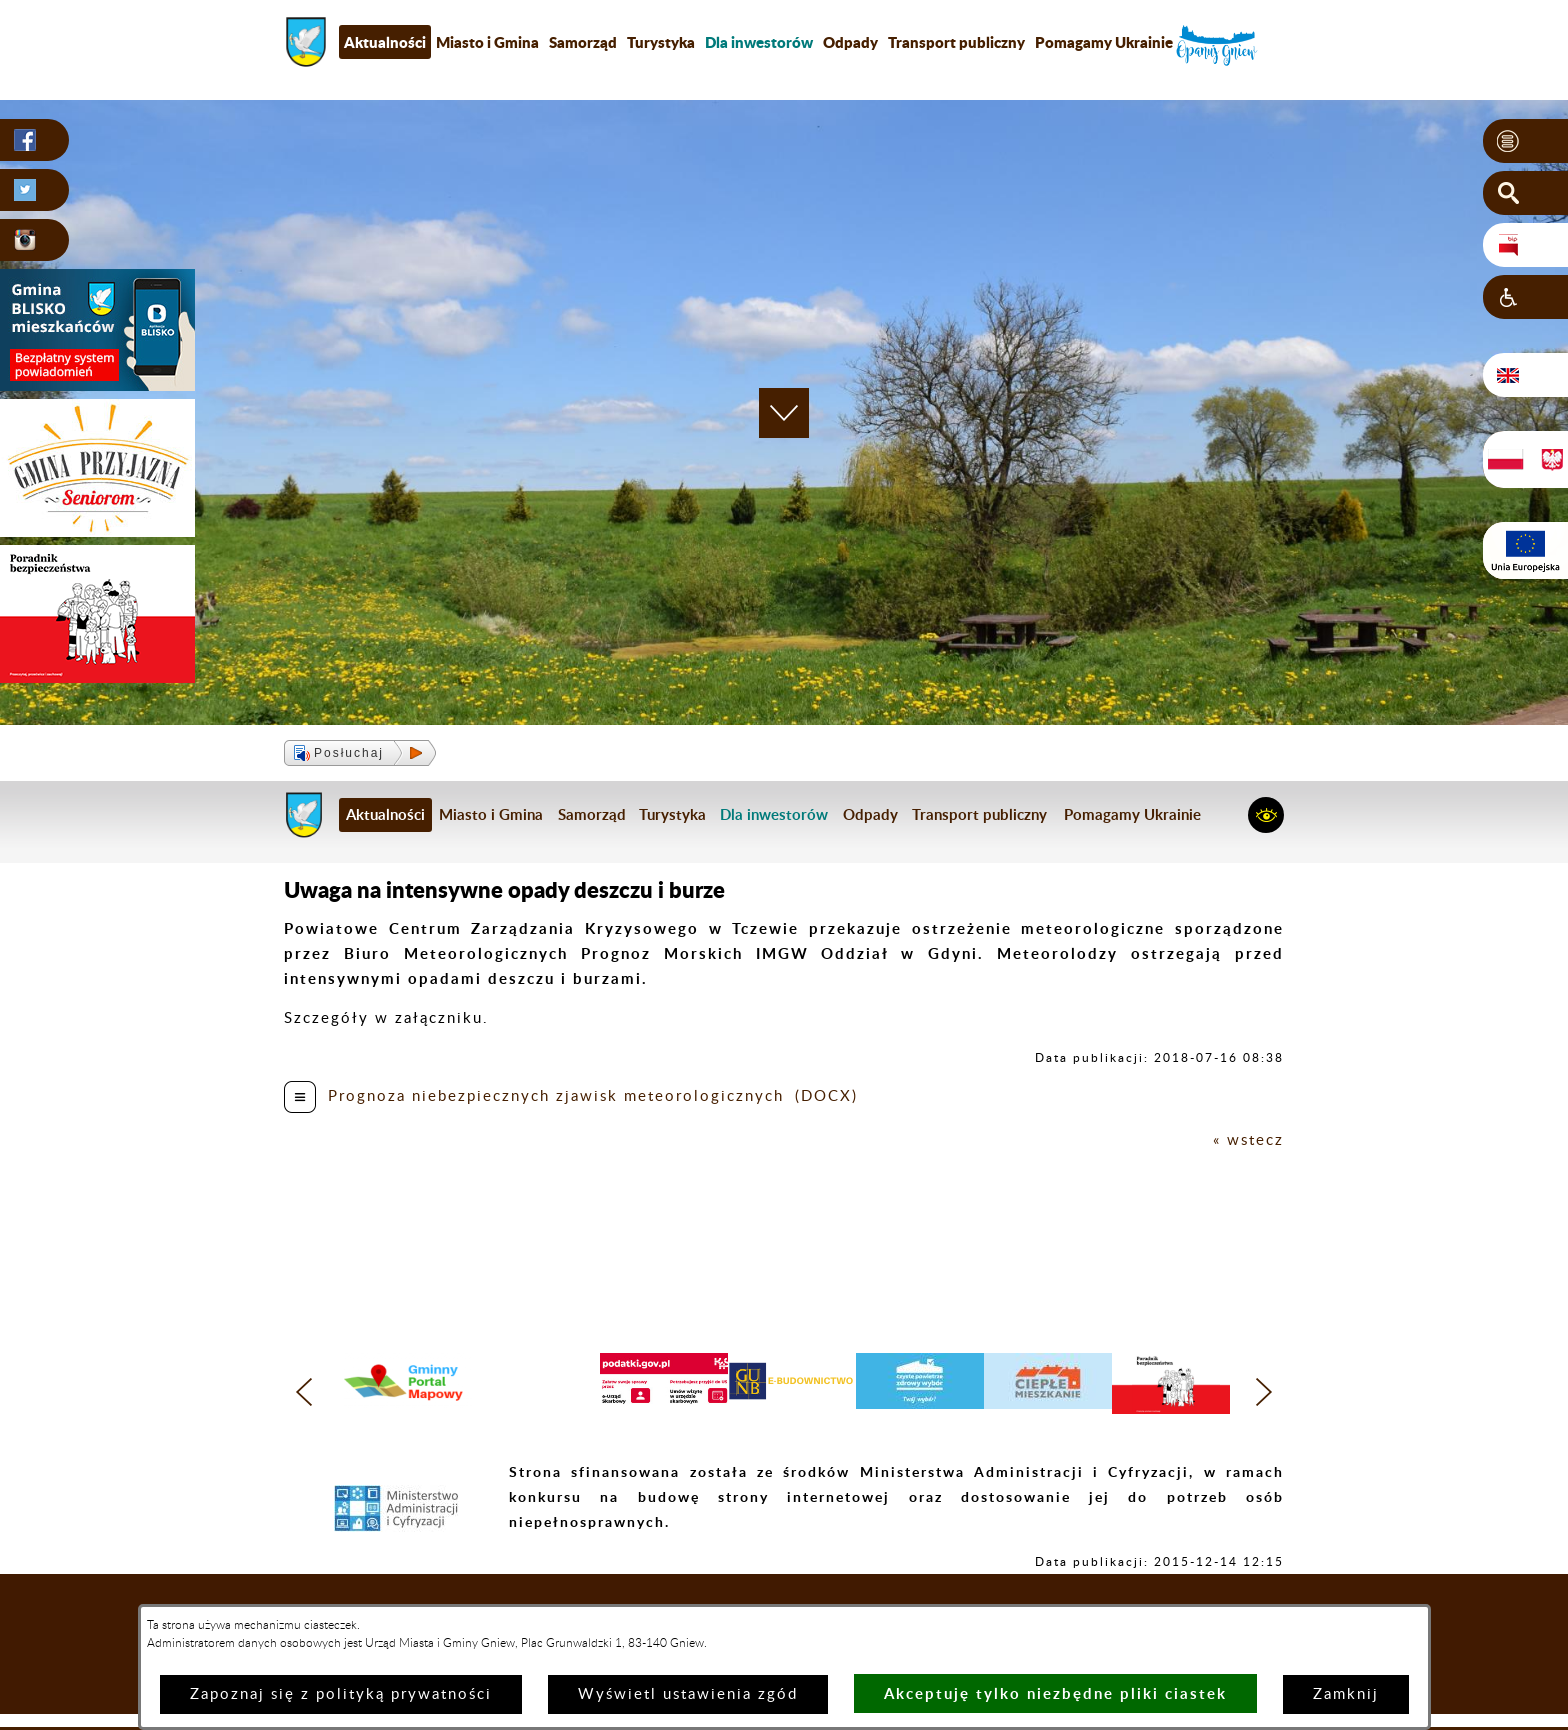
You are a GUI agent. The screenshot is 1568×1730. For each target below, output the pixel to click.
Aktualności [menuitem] (385, 42)
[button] (1525, 141)
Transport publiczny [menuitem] (956, 42)
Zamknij (1346, 1694)
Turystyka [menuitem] (661, 42)
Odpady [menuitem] (850, 42)
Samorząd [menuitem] (583, 42)
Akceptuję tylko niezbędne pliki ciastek (1055, 1693)
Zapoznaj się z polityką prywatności (341, 1694)
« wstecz (1248, 1140)
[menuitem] (759, 42)
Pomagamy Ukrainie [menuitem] (1104, 42)
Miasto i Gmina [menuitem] (487, 42)
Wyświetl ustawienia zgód (688, 1694)
